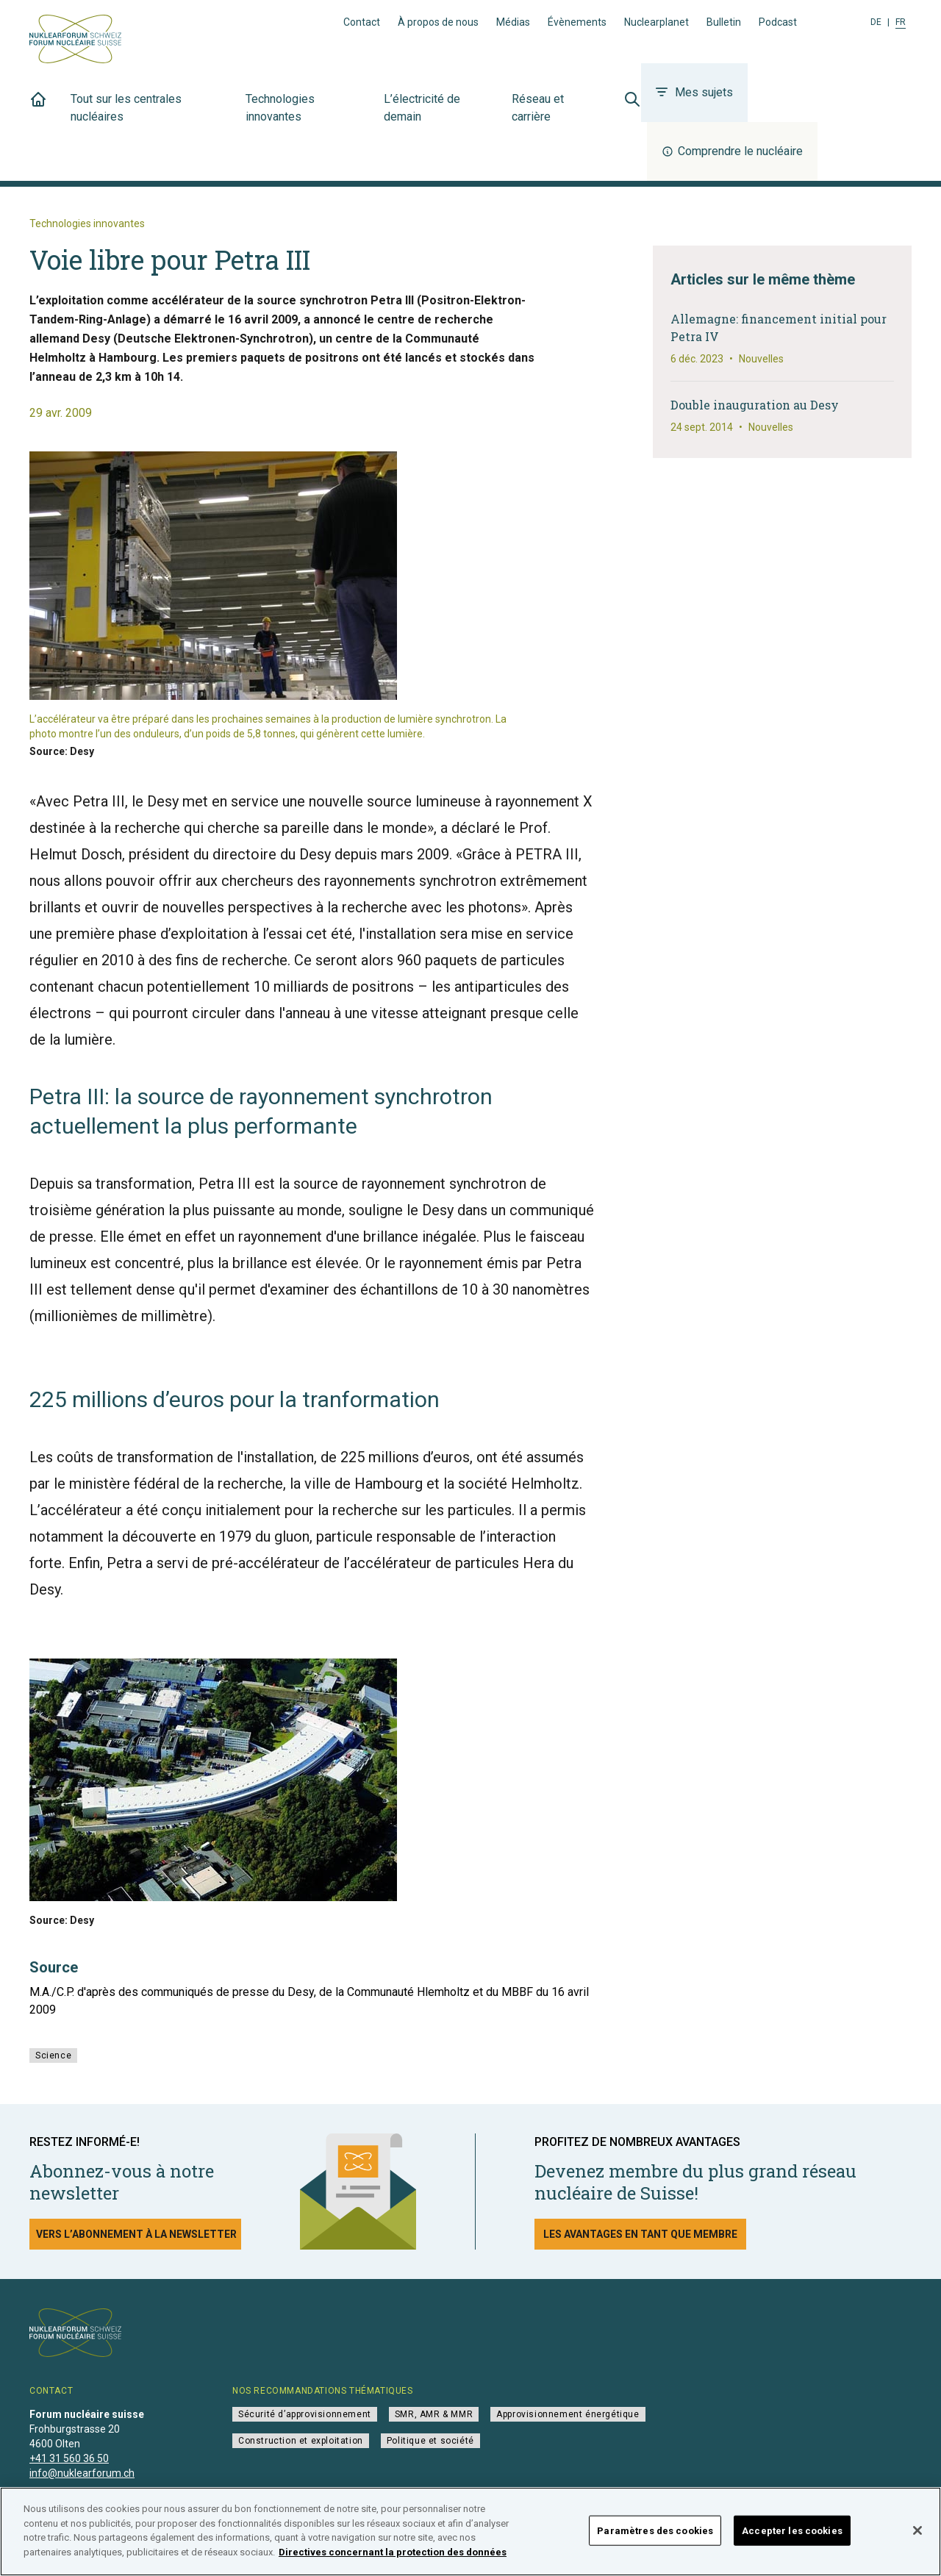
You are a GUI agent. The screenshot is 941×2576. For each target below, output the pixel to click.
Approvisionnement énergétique (567, 2414)
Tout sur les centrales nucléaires (149, 116)
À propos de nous (438, 22)
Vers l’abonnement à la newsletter (136, 2234)
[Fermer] (917, 2548)
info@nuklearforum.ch (82, 2473)
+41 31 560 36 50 (69, 2458)
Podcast (778, 22)
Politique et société (430, 2441)
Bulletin (723, 22)
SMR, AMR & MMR (434, 2414)
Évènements (577, 22)
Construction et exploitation (300, 2441)
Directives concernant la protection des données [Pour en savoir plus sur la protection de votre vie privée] (393, 2569)
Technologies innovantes (306, 116)
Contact (361, 22)
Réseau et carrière (556, 116)
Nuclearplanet (656, 22)
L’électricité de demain (439, 116)
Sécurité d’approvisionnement (304, 2414)
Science (53, 2055)
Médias (513, 22)
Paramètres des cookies (655, 2548)
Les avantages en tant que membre (640, 2234)
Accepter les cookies (792, 2548)
